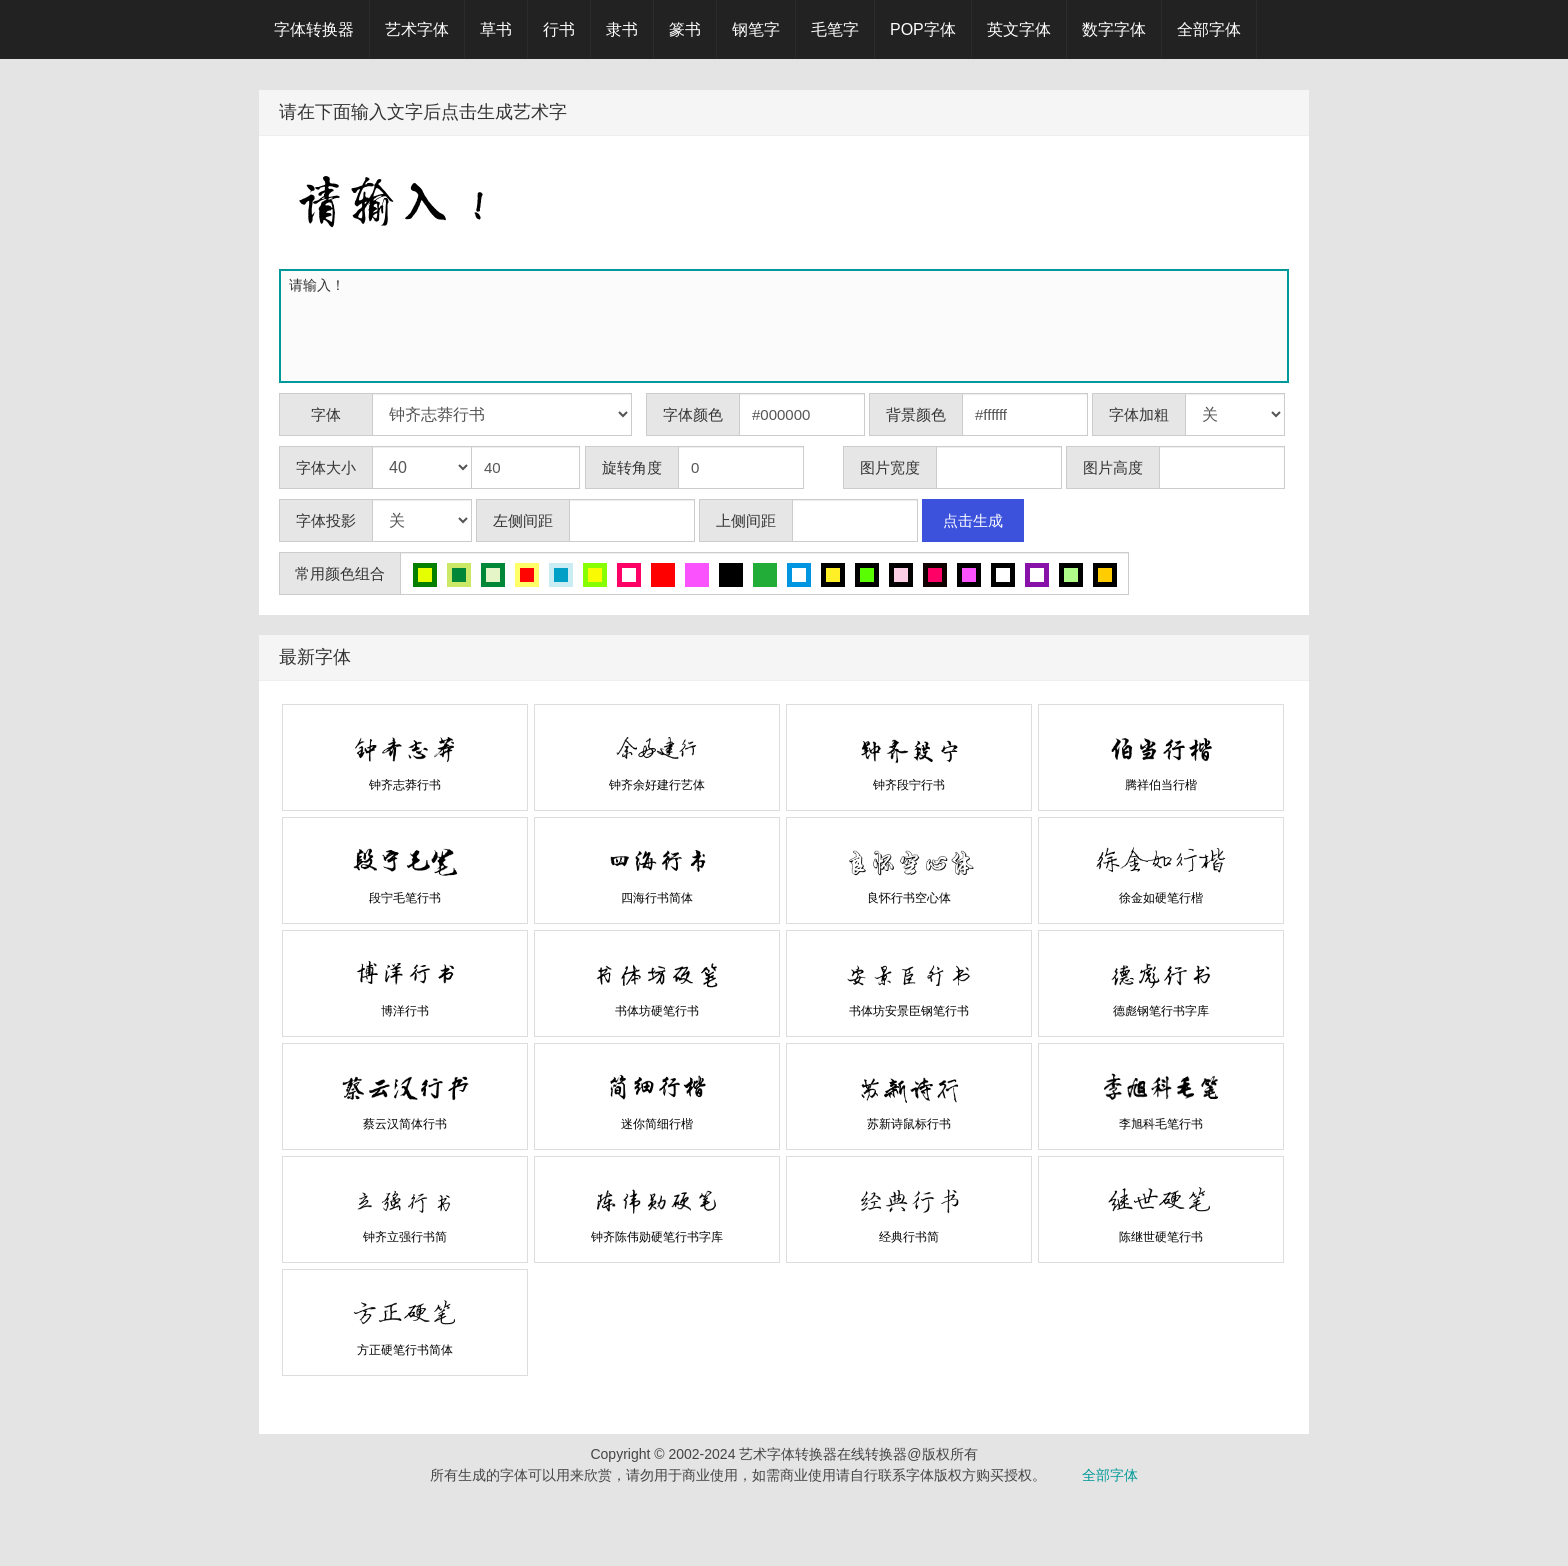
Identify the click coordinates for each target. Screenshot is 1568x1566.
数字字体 (1114, 29)
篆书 (685, 29)
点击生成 (973, 520)
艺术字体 (417, 29)
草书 (496, 29)
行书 (559, 29)
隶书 (622, 29)
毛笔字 (835, 29)
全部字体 (1209, 29)
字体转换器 (314, 29)
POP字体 (923, 29)
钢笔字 (756, 29)
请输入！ (788, 326)
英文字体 (1019, 29)
